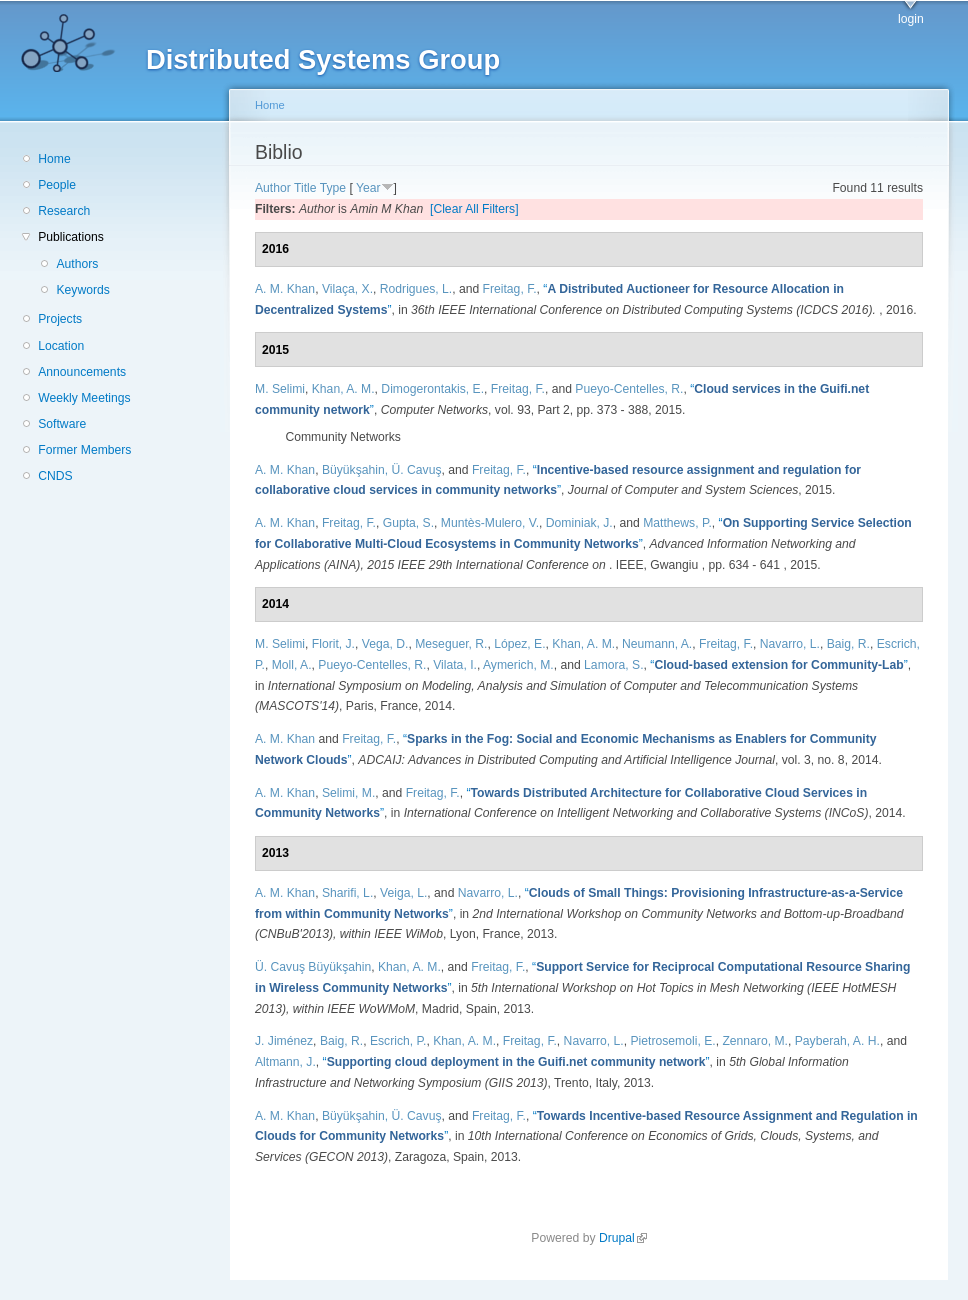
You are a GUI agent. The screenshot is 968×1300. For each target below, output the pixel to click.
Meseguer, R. (451, 644)
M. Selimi (280, 389)
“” (778, 665)
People (57, 185)
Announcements (82, 372)
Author (273, 188)
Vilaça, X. (347, 289)
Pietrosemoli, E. (673, 1041)
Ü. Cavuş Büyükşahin (313, 967)
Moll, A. (292, 665)
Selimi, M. (348, 793)
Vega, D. (385, 644)
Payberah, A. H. (837, 1041)
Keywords (82, 290)
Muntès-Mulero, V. (490, 523)
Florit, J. (333, 644)
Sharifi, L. (347, 893)
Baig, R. (848, 644)
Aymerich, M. (518, 665)
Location (61, 346)
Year (368, 188)
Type (333, 188)
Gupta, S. (408, 523)
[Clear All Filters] (474, 209)
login (911, 19)
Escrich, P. (398, 1041)
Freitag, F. (510, 289)
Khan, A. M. (343, 389)
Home (54, 159)
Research (64, 211)
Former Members (84, 450)
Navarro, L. (790, 644)
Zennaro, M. (755, 1041)
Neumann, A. (657, 644)
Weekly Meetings (84, 398)
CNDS (55, 476)
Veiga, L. (403, 893)
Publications (71, 237)
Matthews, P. (677, 523)
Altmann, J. (285, 1062)
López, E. (519, 644)
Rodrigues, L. (416, 289)
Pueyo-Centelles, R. (629, 389)
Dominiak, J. (579, 523)
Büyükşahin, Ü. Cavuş (382, 470)
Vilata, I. (455, 665)
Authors (77, 264)
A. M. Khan (285, 289)
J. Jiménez (284, 1041)
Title (305, 188)
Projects (60, 319)
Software (62, 424)
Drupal (623, 1238)
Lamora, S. (613, 665)
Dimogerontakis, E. (432, 389)
